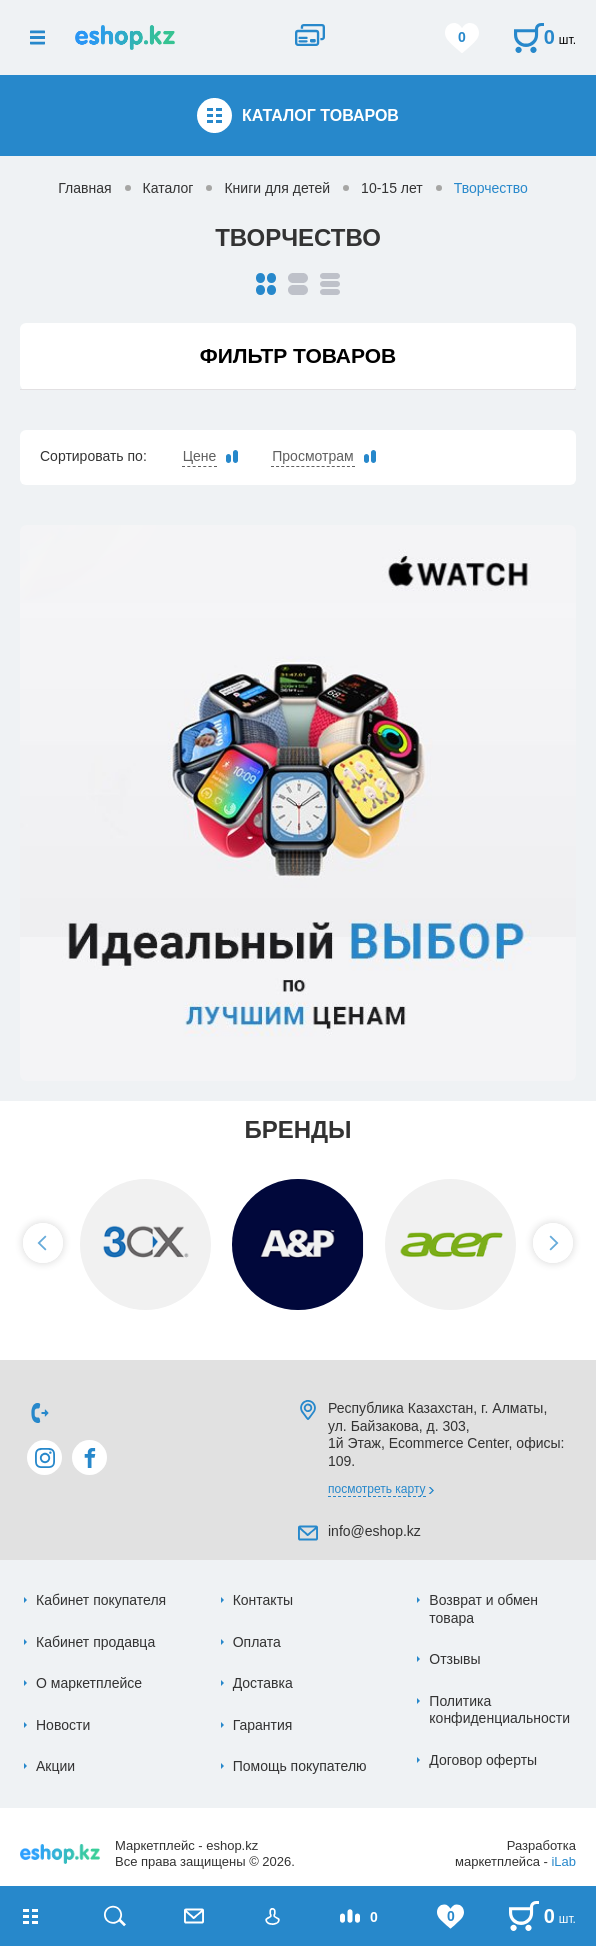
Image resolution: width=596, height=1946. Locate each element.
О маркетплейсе (89, 1683)
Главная (84, 188)
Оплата (257, 1642)
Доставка (263, 1683)
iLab (563, 1861)
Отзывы (454, 1659)
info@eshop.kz (374, 1531)
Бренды (297, 1129)
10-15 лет (392, 188)
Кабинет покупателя (101, 1600)
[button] (43, 1243)
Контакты (263, 1600)
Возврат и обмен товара (483, 1609)
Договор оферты (483, 1760)
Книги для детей (277, 188)
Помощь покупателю (300, 1766)
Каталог (168, 188)
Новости (63, 1725)
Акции (55, 1766)
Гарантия (263, 1725)
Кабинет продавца (95, 1642)
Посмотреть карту (377, 1489)
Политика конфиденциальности (499, 1710)
